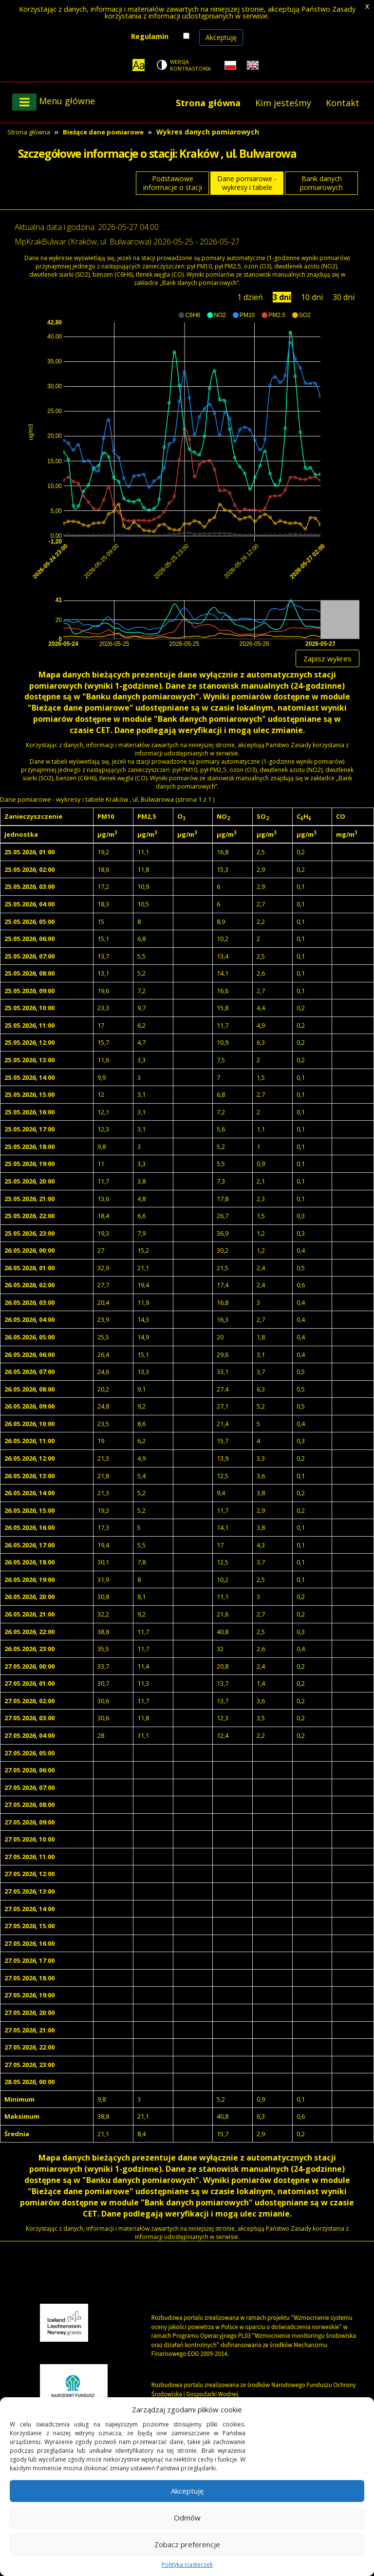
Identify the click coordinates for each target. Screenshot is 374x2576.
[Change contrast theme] (184, 65)
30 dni (344, 297)
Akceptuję (221, 37)
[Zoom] (139, 65)
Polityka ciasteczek (187, 2564)
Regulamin (149, 36)
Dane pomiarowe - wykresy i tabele (247, 183)
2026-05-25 (173, 241)
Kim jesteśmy (283, 103)
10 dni (312, 297)
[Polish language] (230, 65)
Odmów (187, 2517)
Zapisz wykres (327, 658)
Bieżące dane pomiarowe (103, 132)
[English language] (253, 65)
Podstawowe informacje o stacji (172, 183)
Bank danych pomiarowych (321, 183)
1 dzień (250, 297)
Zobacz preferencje (187, 2544)
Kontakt (342, 103)
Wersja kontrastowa (190, 65)
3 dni (282, 297)
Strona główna (208, 103)
